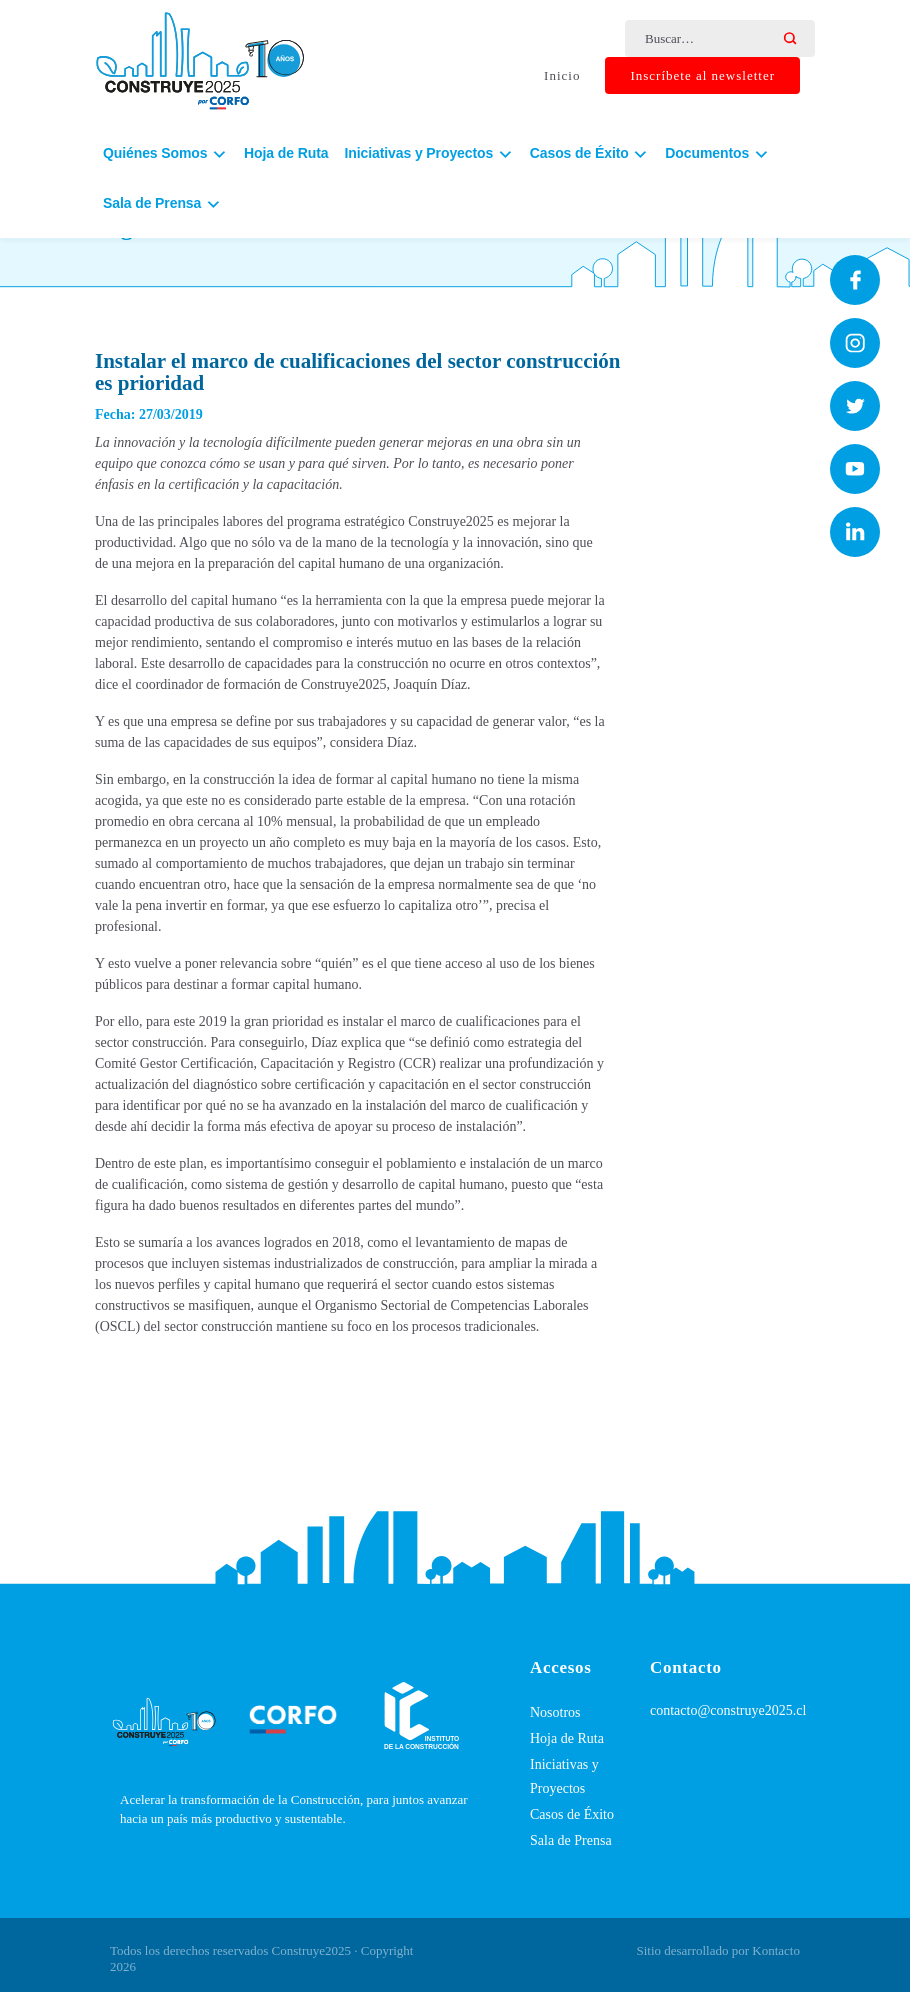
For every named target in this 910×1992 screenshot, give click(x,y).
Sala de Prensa (571, 1840)
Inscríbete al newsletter (702, 75)
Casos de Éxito (572, 1814)
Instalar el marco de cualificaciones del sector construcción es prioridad (358, 372)
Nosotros (555, 1712)
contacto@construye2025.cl (728, 1710)
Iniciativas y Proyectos (564, 1776)
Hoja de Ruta (286, 153)
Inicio (562, 75)
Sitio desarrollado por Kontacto (718, 1950)
